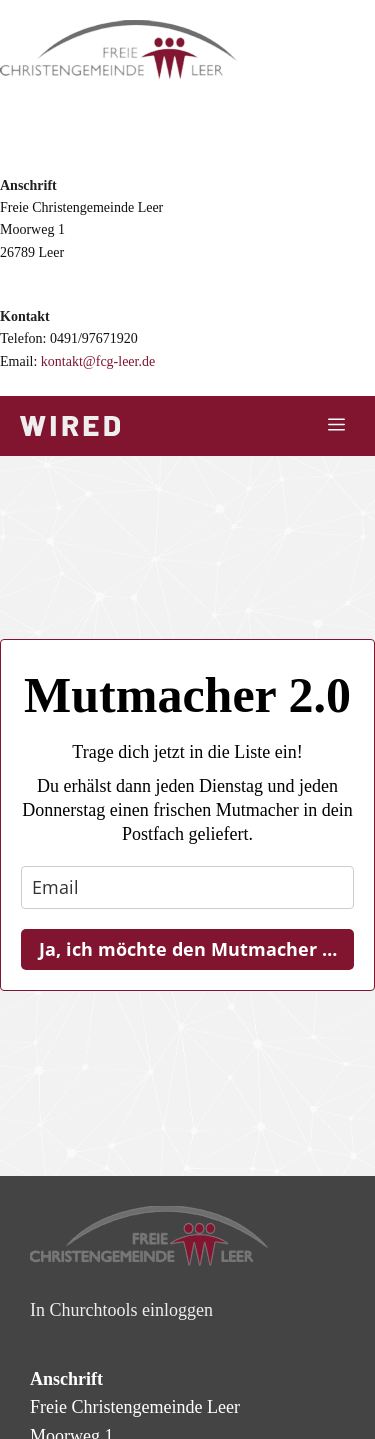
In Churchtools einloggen (121, 1310)
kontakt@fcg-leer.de (98, 361)
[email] (187, 887)
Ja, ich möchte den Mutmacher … (188, 949)
